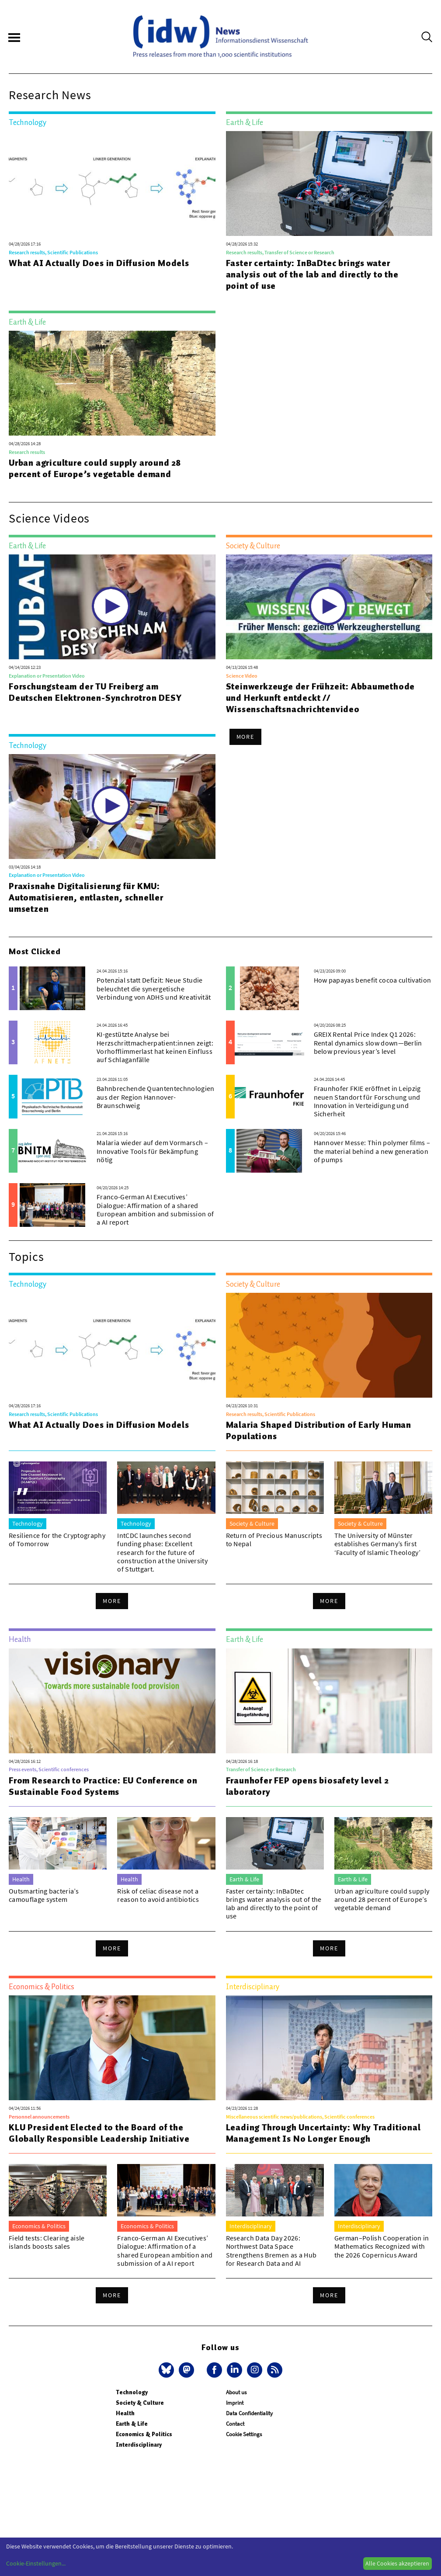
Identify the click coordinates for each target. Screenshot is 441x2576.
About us (236, 2392)
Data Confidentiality (249, 2413)
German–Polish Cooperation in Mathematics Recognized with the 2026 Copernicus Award (381, 2246)
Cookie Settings (244, 2434)
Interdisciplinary (139, 2445)
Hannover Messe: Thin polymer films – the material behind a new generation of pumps (372, 1150)
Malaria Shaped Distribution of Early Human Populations (319, 1430)
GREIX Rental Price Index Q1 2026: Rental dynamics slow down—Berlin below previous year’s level (368, 1042)
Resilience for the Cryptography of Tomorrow (57, 1539)
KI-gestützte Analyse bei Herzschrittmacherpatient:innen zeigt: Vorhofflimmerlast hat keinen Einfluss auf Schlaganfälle (155, 1047)
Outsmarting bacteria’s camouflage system (44, 1895)
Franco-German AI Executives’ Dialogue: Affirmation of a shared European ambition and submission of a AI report (155, 1209)
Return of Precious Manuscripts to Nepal (274, 1539)
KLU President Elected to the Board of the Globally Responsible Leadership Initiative (99, 2133)
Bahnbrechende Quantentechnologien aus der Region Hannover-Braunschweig (156, 1096)
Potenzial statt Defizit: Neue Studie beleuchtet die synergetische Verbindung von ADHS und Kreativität (154, 988)
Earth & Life (132, 2424)
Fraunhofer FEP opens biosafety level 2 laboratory (307, 1786)
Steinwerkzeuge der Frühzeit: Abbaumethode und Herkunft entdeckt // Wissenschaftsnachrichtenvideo (320, 698)
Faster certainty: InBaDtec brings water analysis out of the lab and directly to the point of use (312, 274)
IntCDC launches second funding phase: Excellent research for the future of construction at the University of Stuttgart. (162, 1552)
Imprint (234, 2402)
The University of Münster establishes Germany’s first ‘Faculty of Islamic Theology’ (377, 1543)
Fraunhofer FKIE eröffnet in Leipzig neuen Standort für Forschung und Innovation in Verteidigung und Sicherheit (367, 1101)
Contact (235, 2423)
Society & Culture (140, 2403)
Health (125, 2413)
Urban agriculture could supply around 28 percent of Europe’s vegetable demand (95, 468)
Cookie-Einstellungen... (36, 2563)
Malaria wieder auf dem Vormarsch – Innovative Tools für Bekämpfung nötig (152, 1150)
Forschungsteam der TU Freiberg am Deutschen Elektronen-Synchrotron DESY (95, 692)
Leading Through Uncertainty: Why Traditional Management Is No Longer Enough (323, 2133)
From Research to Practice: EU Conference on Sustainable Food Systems (103, 1786)
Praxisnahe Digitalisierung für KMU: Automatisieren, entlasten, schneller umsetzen (86, 897)
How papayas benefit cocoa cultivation (372, 980)
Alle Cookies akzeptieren (397, 2563)
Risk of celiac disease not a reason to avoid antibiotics (158, 1895)
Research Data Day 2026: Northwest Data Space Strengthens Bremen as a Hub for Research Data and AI (271, 2250)
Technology (132, 2392)
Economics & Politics (144, 2434)
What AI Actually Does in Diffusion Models (99, 263)
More (245, 737)
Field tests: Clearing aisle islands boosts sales (47, 2242)
